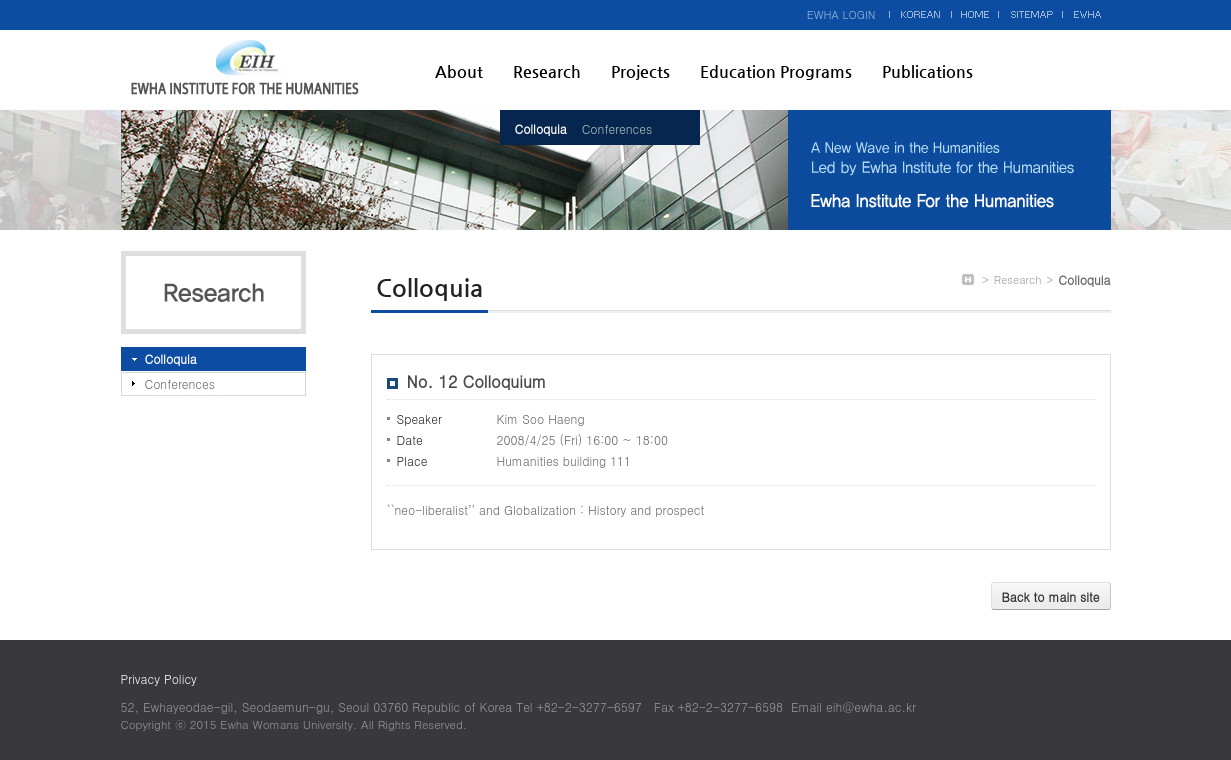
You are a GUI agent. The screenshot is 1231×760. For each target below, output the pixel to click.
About (459, 71)
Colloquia (541, 128)
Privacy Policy (159, 678)
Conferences (617, 128)
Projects (640, 71)
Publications (927, 71)
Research (547, 71)
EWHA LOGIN (841, 14)
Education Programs (776, 71)
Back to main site (1051, 596)
